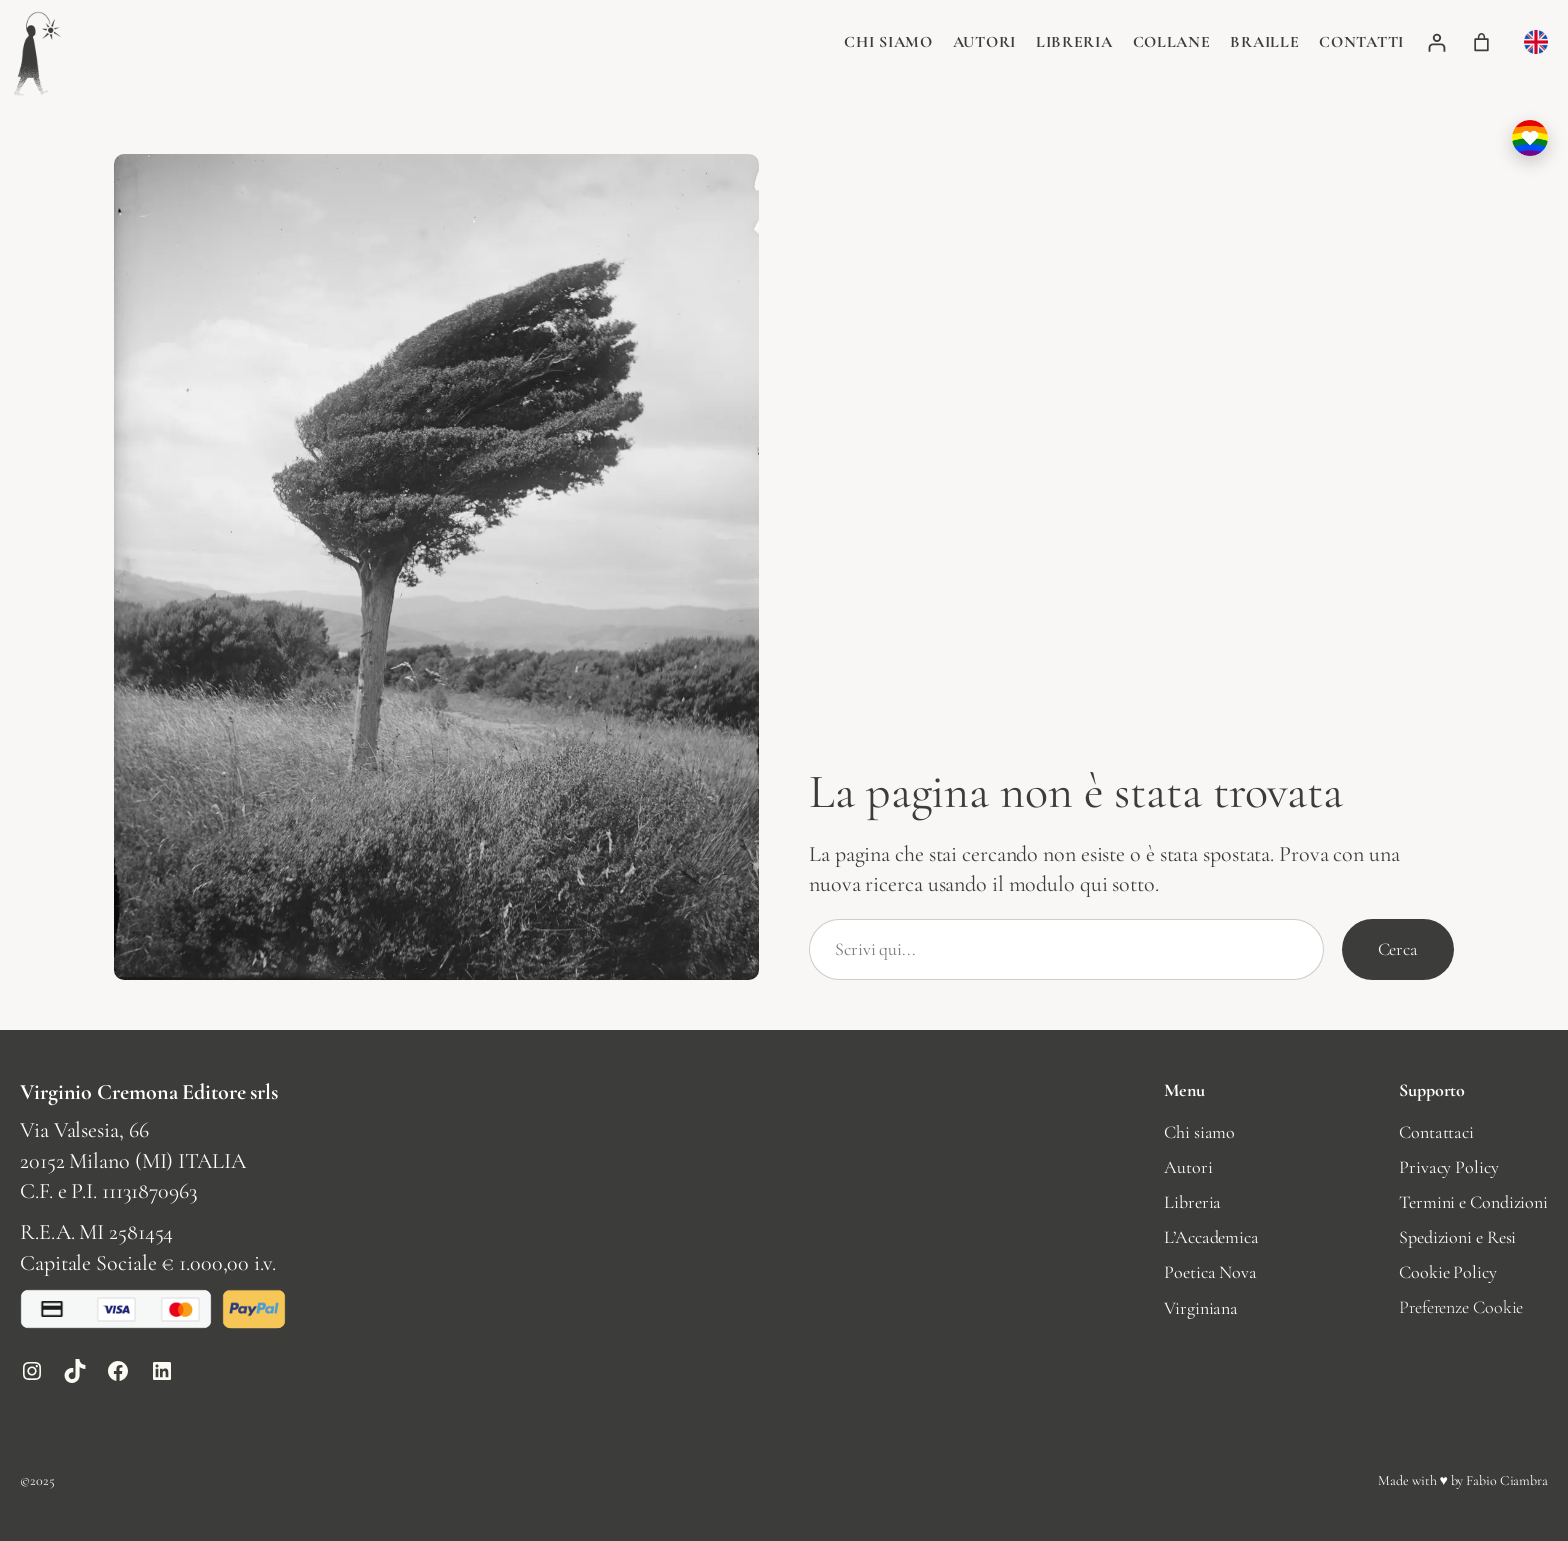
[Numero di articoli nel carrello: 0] (1481, 42)
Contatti (1361, 42)
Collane (1172, 42)
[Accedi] (1436, 42)
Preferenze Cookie (1461, 1307)
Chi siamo (888, 42)
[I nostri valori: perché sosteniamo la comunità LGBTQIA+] (1530, 138)
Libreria (1074, 42)
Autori (984, 42)
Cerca (1398, 949)
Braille (1264, 42)
